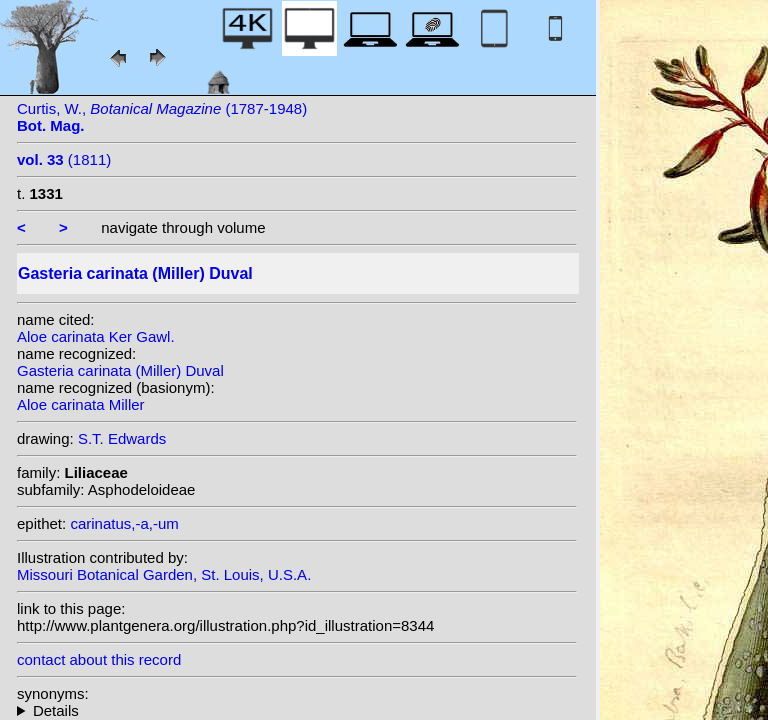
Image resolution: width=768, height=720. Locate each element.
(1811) (64, 159)
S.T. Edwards (122, 438)
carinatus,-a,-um (124, 523)
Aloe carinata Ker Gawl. (96, 336)
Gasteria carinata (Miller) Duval (120, 370)
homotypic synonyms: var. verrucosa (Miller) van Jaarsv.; (297, 710)
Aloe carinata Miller (81, 404)
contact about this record (99, 659)
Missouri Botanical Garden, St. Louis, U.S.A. (164, 574)
